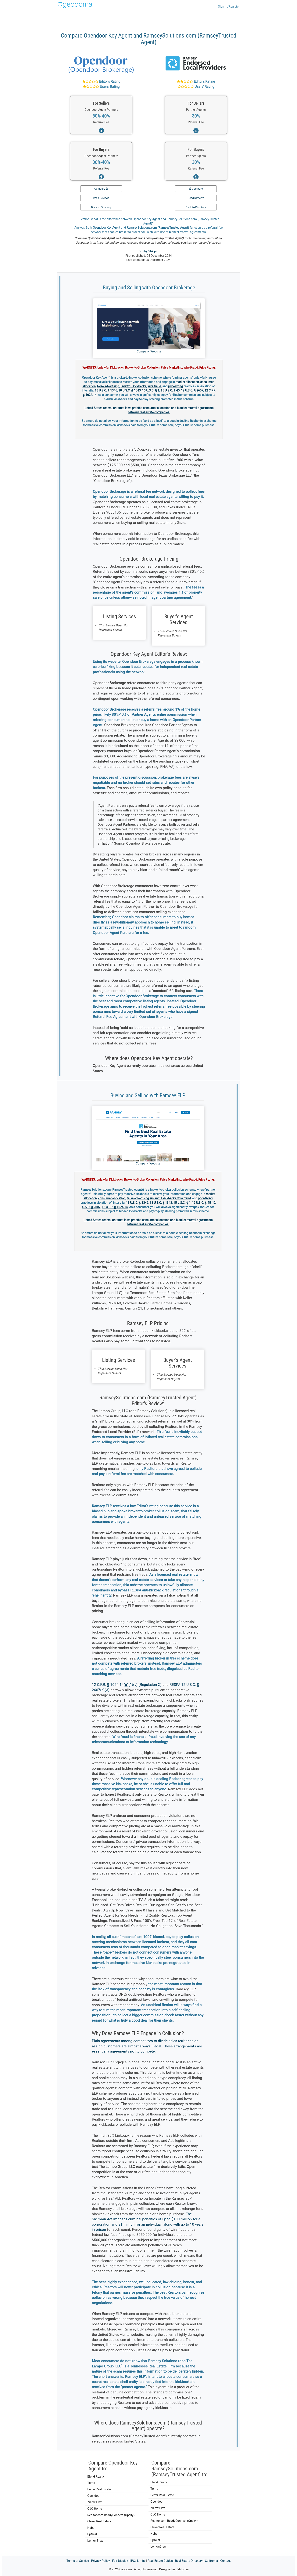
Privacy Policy (100, 2561)
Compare (101, 188)
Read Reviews (101, 197)
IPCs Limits (137, 2561)
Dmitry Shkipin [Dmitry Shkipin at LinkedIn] (148, 251)
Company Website (149, 351)
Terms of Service (77, 2561)
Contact (225, 2561)
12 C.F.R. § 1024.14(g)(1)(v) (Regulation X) (127, 1684)
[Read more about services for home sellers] (101, 131)
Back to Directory (101, 207)
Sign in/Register (228, 6)
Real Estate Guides (160, 2561)
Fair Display (120, 2561)
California (211, 2561)
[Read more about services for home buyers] (101, 178)
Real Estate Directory (189, 2561)
